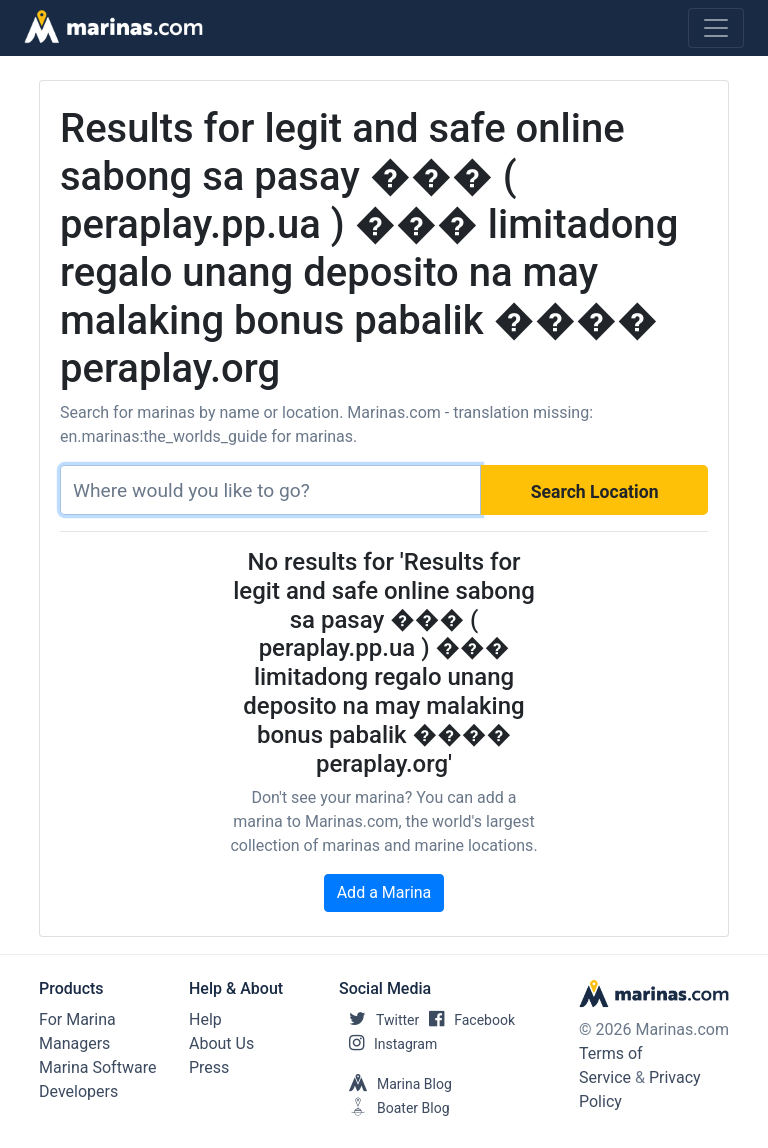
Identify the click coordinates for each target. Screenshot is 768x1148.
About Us (221, 1043)
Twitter (379, 1020)
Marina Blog (395, 1084)
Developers (78, 1091)
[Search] (270, 490)
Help (205, 1019)
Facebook (467, 1020)
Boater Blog (394, 1108)
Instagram (388, 1044)
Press (209, 1067)
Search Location (595, 492)
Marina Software (97, 1067)
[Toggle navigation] (716, 28)
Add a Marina (384, 892)
